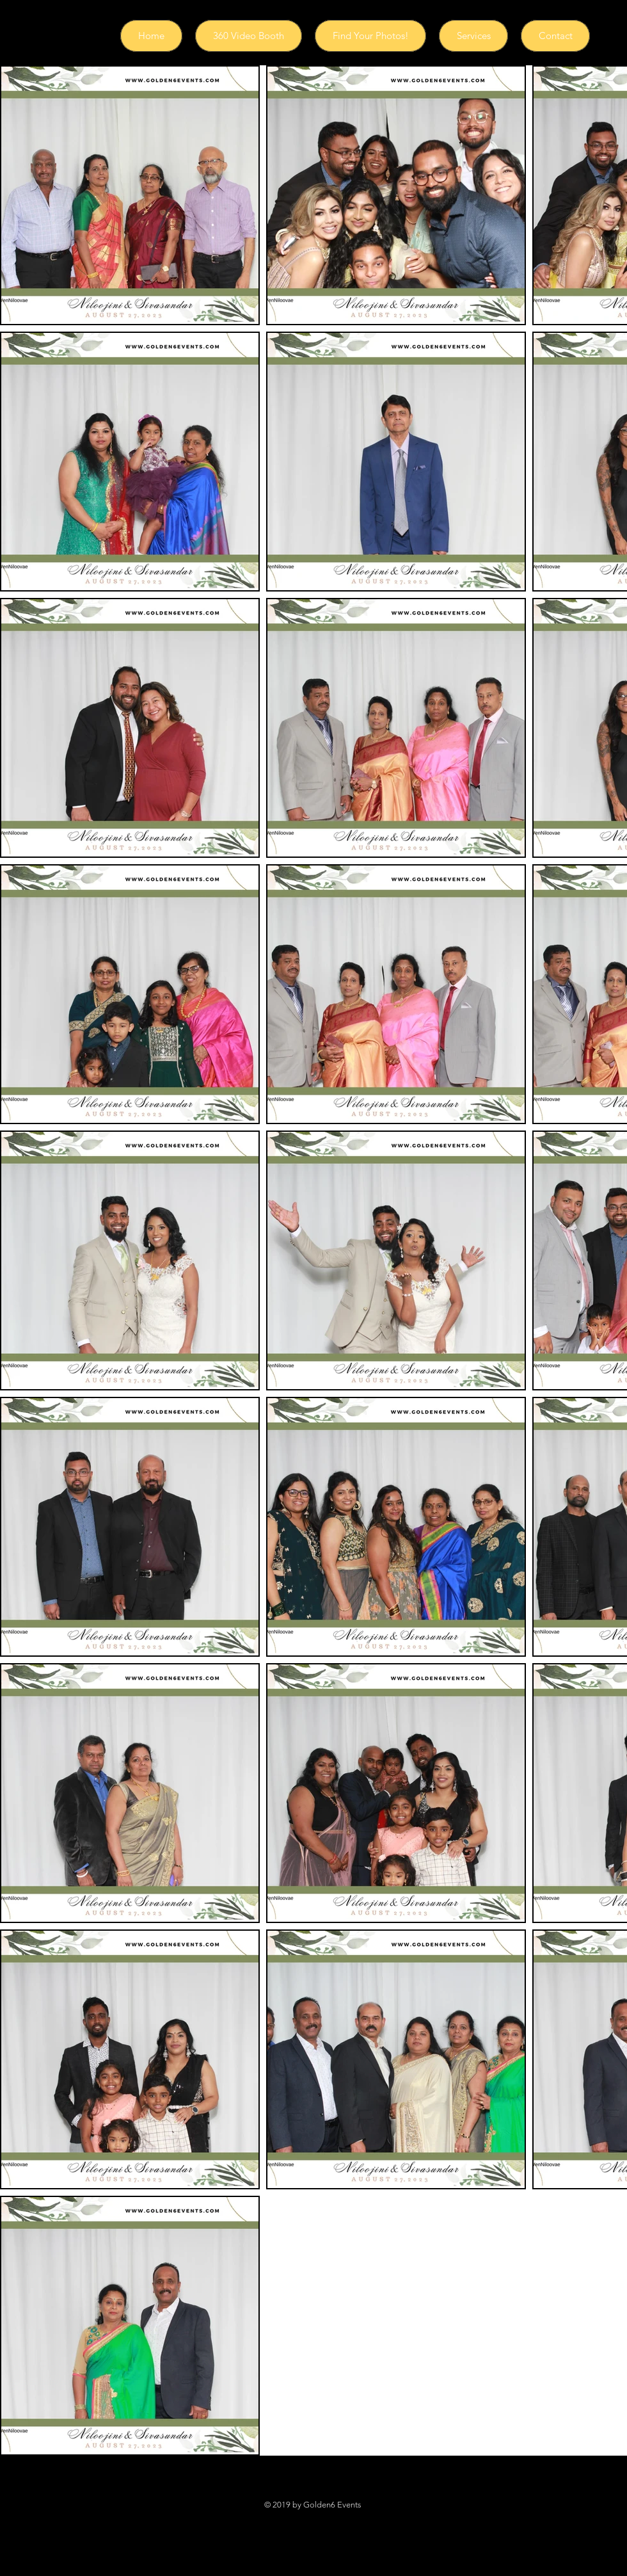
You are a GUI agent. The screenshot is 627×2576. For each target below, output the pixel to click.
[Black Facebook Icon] (265, 2517)
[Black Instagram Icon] (295, 2517)
